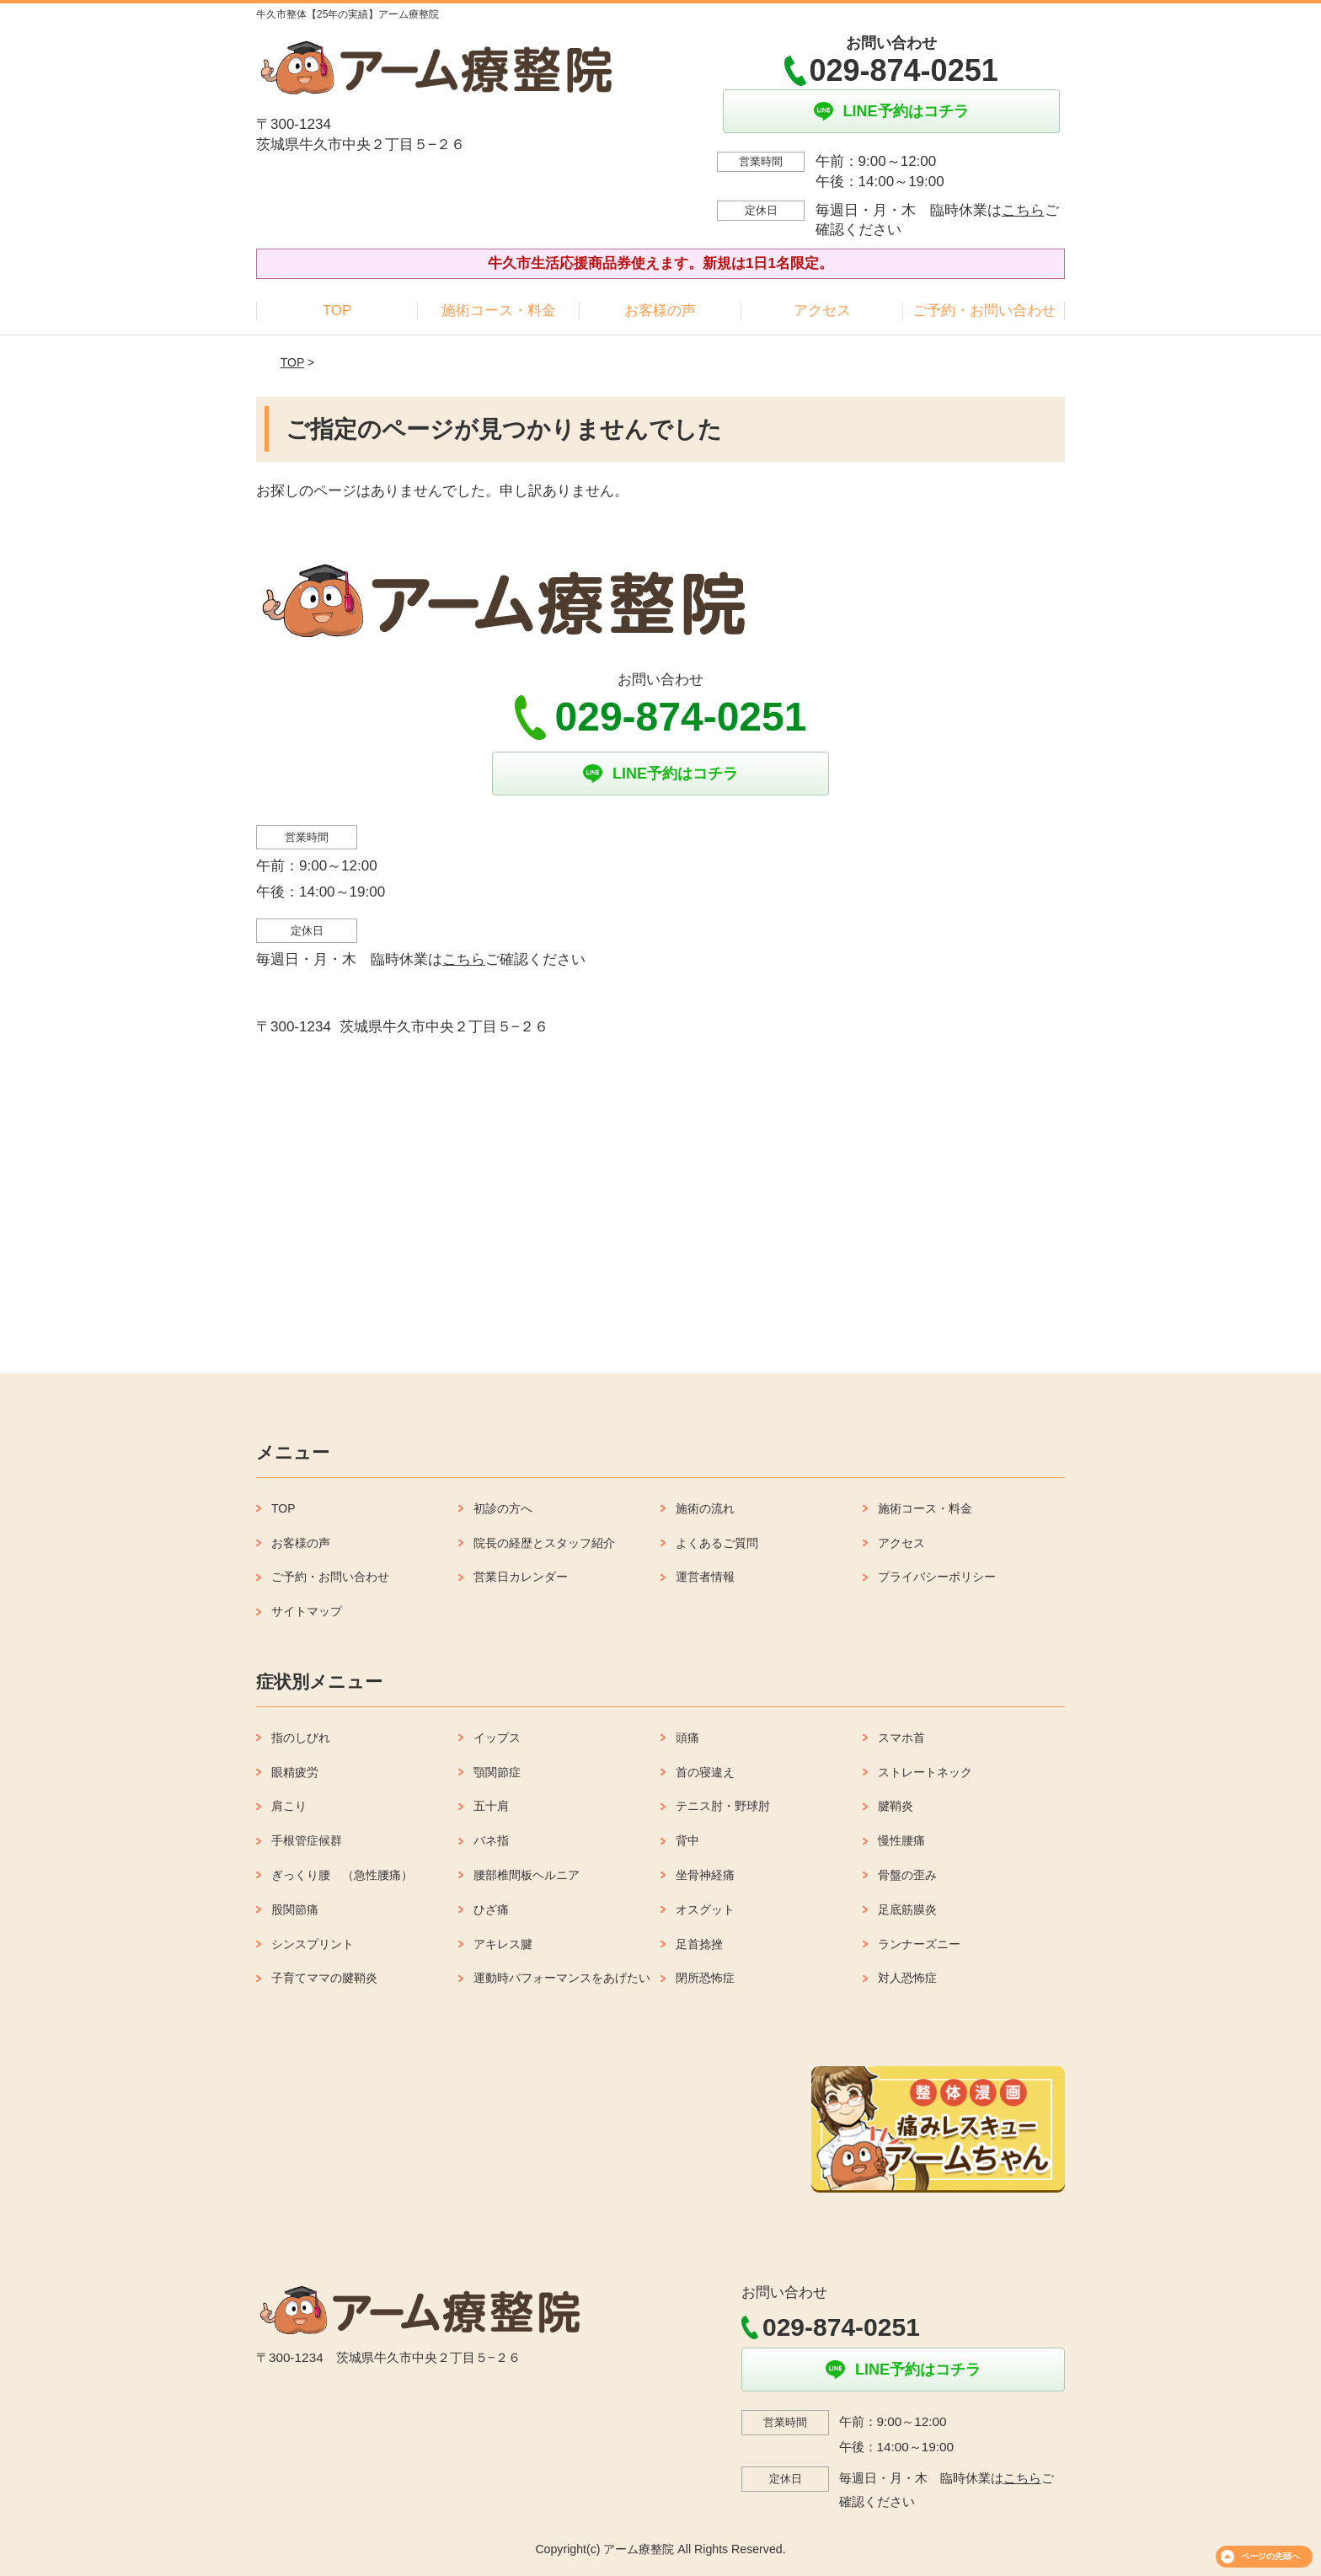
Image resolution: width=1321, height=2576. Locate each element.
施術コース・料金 (498, 311)
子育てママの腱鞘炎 (324, 1977)
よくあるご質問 (717, 1543)
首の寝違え (705, 1772)
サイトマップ (306, 1611)
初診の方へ (502, 1508)
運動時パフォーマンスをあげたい (561, 1977)
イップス (497, 1737)
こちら (1023, 210)
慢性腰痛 (901, 1840)
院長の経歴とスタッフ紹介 (544, 1543)
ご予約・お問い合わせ (984, 311)
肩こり (289, 1806)
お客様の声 (660, 311)
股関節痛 (294, 1909)
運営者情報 (705, 1576)
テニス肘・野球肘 (723, 1806)
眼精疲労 (294, 1772)
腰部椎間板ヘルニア (526, 1875)
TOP (337, 311)
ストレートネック (925, 1772)
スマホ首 (901, 1737)
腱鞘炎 (895, 1806)
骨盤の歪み (907, 1875)
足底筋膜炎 (907, 1909)
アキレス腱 (502, 1944)
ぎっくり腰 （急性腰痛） (342, 1875)
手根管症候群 (306, 1840)
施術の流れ (705, 1508)
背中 (687, 1840)
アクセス (822, 311)
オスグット (705, 1909)
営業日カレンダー (520, 1576)
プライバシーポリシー (937, 1576)
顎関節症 (497, 1772)
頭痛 (687, 1737)
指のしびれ (300, 1737)
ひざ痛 (491, 1909)
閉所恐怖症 (705, 1977)
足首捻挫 (699, 1944)
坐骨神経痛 (705, 1875)
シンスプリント (312, 1944)
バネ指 (491, 1840)
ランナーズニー (919, 1944)
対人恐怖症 (907, 1977)
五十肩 (491, 1806)
